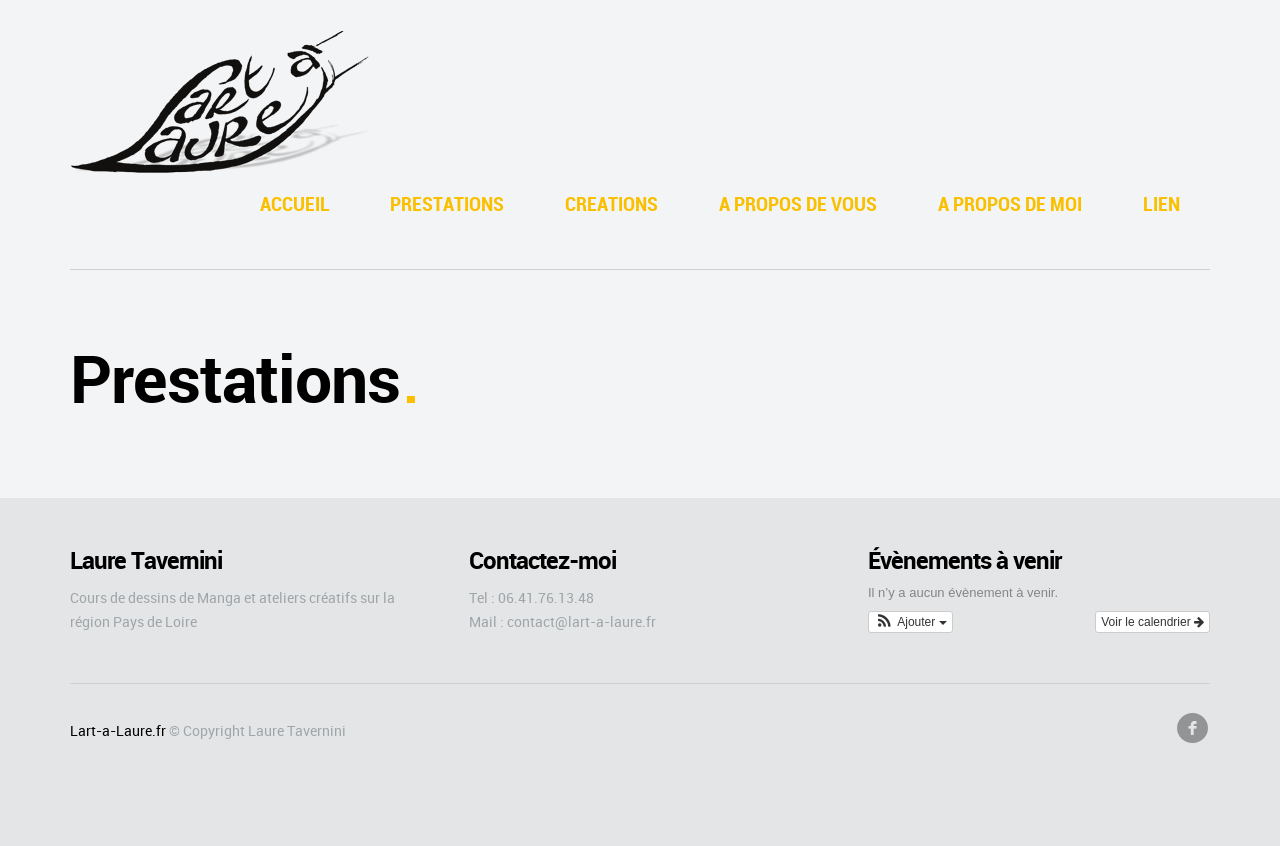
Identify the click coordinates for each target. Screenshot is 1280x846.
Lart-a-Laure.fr (118, 730)
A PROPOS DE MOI (1010, 203)
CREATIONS (611, 203)
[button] (910, 622)
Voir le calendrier (1152, 622)
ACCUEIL (295, 203)
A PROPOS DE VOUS (798, 203)
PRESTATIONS (447, 203)
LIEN (1161, 203)
